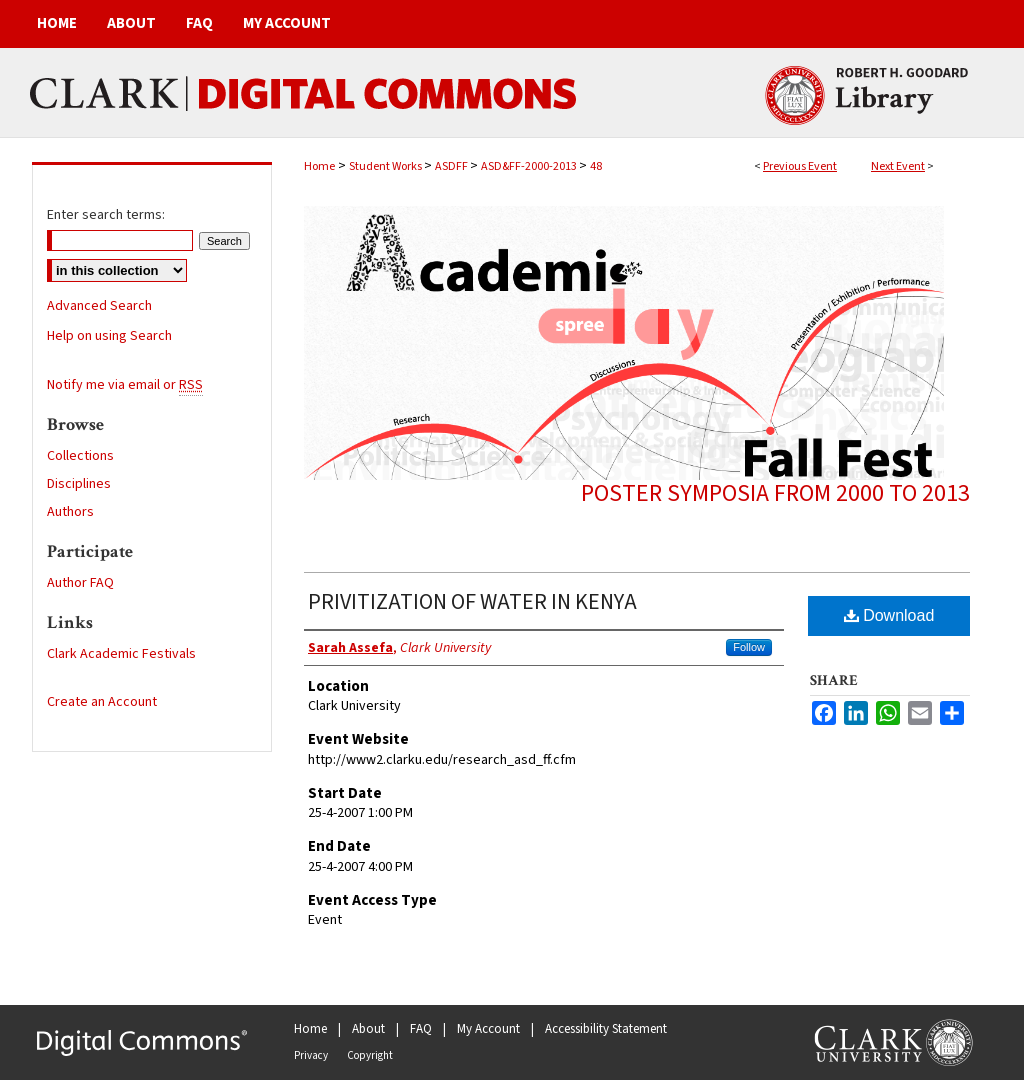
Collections (80, 456)
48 (596, 166)
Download (889, 615)
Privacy (311, 1055)
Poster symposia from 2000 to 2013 (775, 493)
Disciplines (79, 484)
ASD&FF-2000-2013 (530, 166)
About (368, 1029)
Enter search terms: (106, 215)
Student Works (386, 166)
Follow (749, 647)
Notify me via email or (125, 385)
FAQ (421, 1029)
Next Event (898, 166)
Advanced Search (99, 306)
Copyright (370, 1055)
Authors (70, 512)
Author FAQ (80, 583)
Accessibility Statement (606, 1029)
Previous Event (800, 166)
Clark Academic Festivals (121, 654)
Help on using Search (109, 336)
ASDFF (452, 166)
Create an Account (102, 702)
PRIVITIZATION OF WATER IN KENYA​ (472, 602)
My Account (488, 1029)
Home (319, 166)
